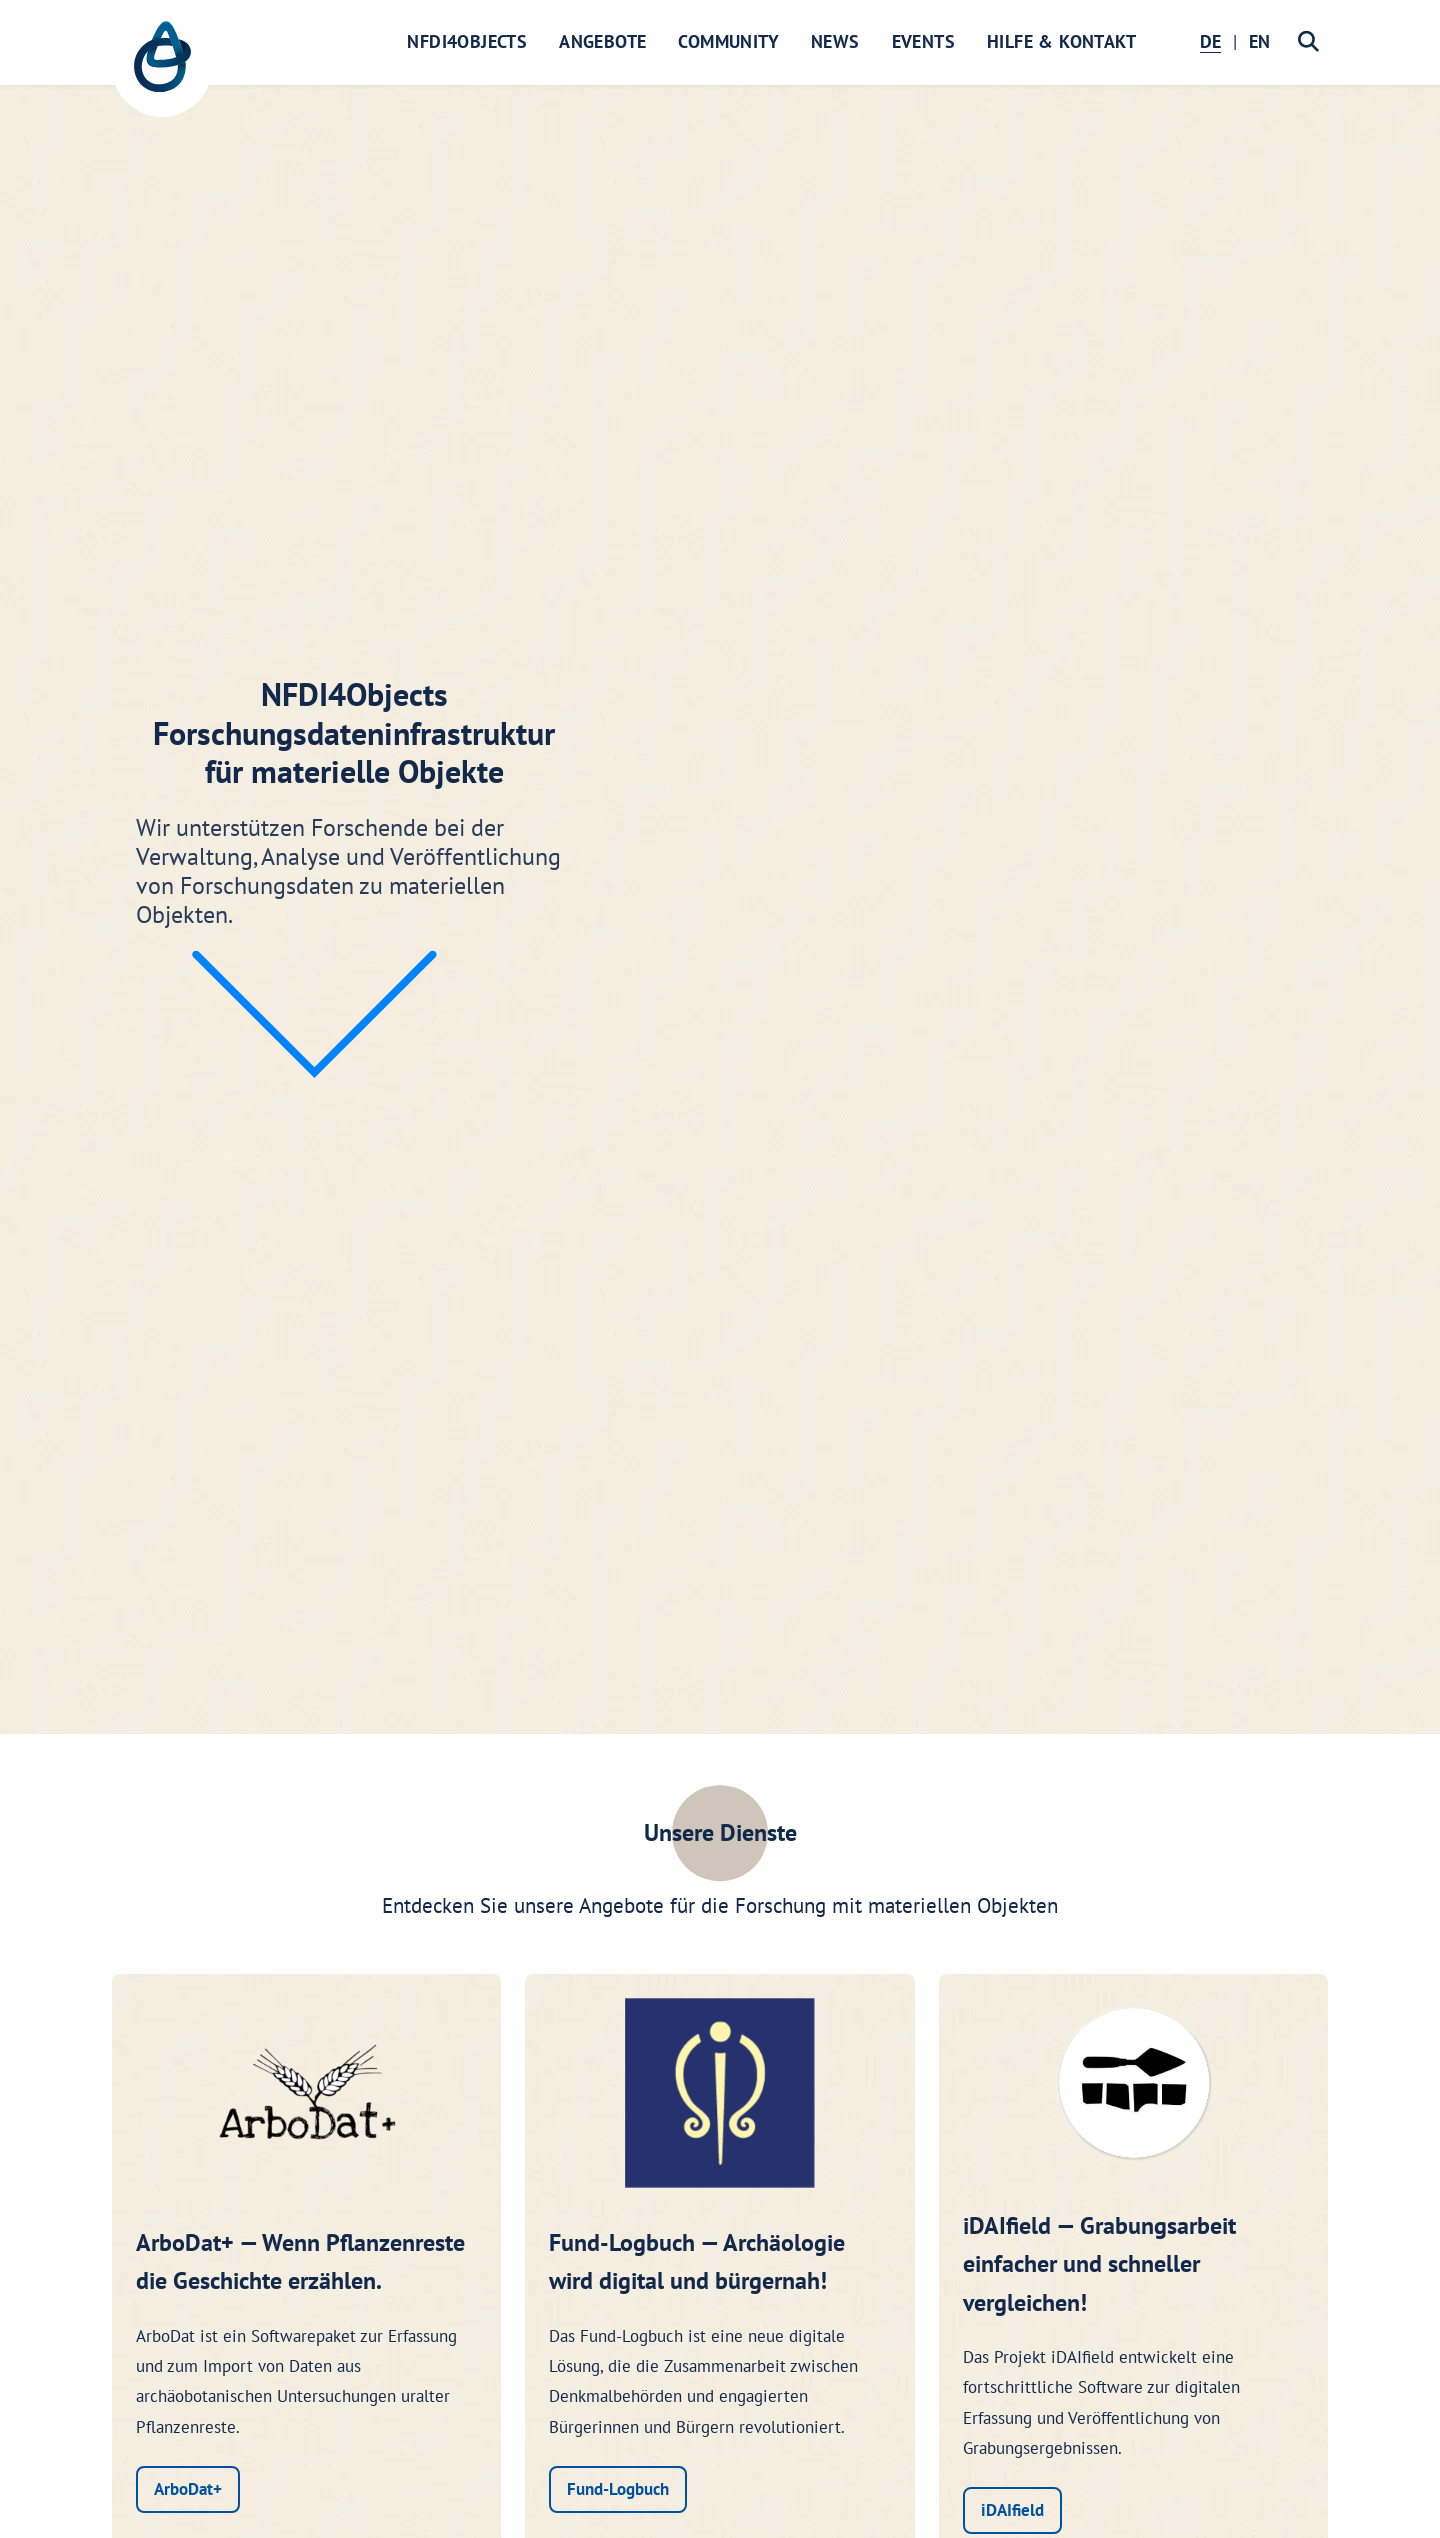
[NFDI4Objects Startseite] (162, 67)
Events (923, 41)
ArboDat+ (188, 2489)
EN (1259, 41)
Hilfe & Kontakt (1061, 41)
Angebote (602, 41)
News (835, 41)
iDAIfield (1012, 2510)
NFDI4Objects (467, 41)
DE (1210, 41)
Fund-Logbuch (618, 2489)
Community (728, 41)
